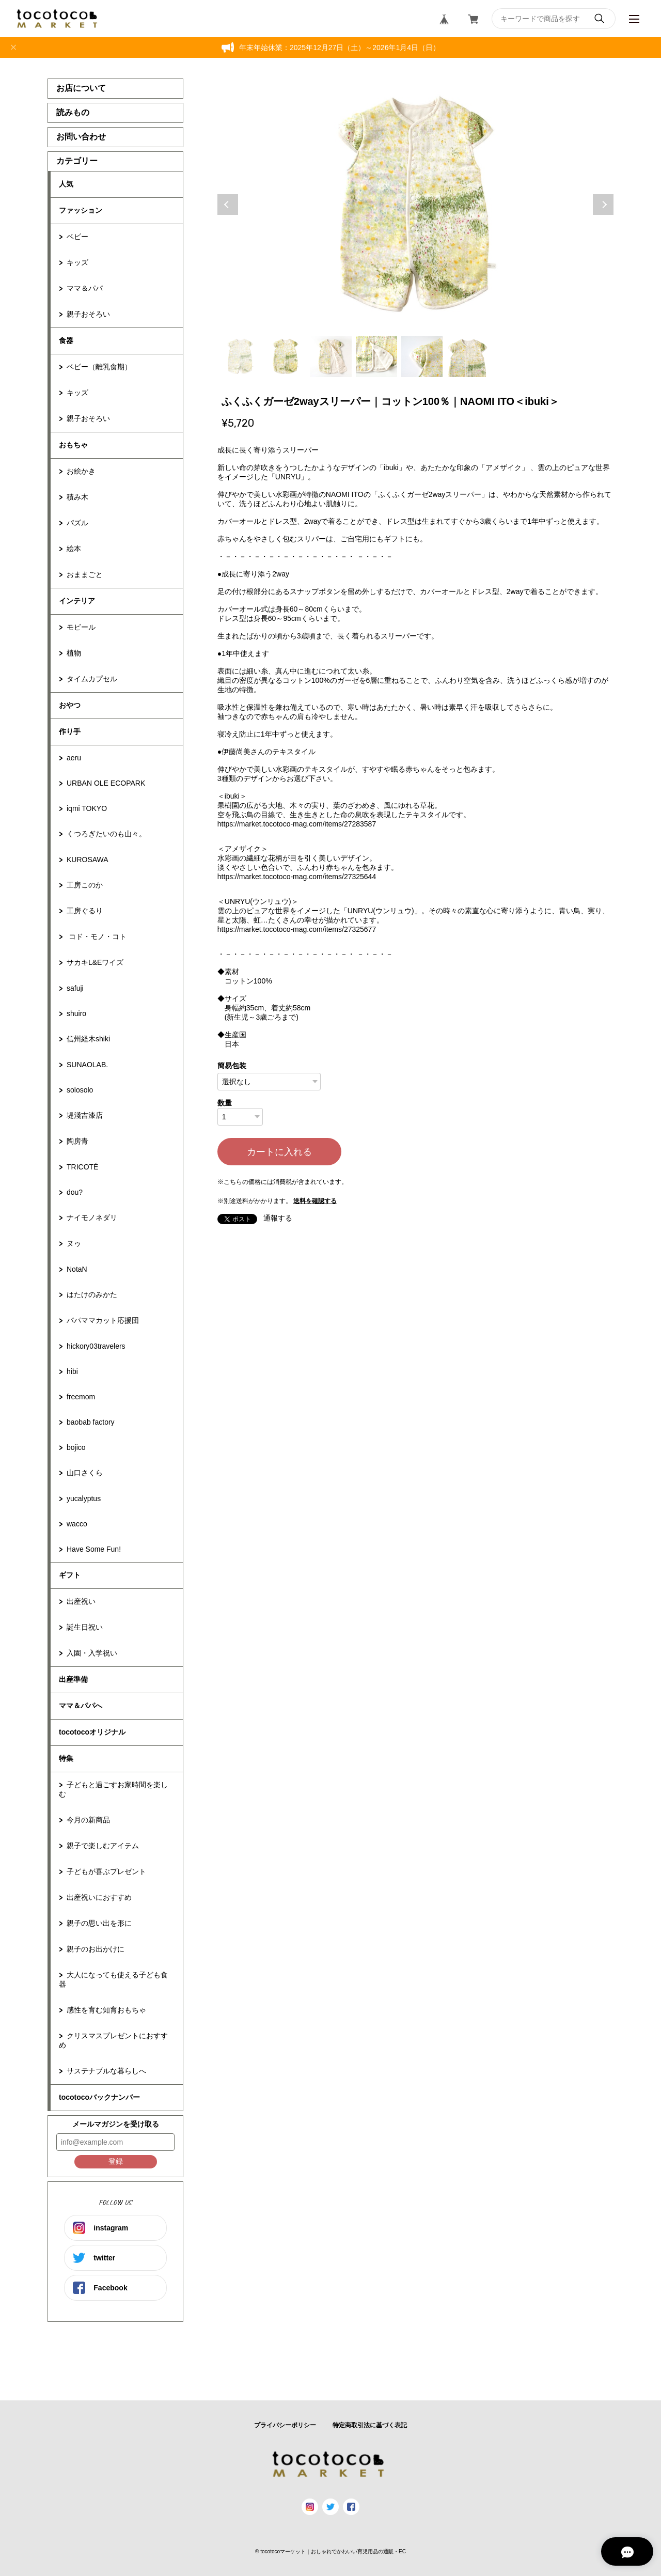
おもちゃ (73, 445)
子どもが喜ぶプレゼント (106, 1871)
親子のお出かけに (95, 1949)
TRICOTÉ (82, 1167)
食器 (66, 340)
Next (603, 204)
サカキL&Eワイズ (95, 962)
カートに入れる (279, 1152)
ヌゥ (74, 1243)
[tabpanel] (415, 205)
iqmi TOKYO (87, 808)
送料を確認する (315, 1201)
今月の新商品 (88, 1820)
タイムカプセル (92, 679)
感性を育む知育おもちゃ (106, 2010)
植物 (74, 653)
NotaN (77, 1269)
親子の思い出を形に (99, 1923)
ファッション (80, 210)
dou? (75, 1192)
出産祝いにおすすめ (99, 1897)
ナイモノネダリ (92, 1217)
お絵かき (81, 471)
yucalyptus (84, 1498)
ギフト (70, 1575)
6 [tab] (467, 356)
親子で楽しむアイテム (103, 1845)
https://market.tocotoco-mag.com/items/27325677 (296, 929)
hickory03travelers (96, 1346)
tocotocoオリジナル (92, 1732)
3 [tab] (331, 356)
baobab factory (91, 1422)
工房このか (85, 885)
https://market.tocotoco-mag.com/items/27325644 (296, 876)
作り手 (70, 731)
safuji (75, 988)
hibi (72, 1371)
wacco (77, 1524)
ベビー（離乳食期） (99, 367)
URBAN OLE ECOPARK (106, 783)
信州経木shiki (88, 1039)
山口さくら (85, 1473)
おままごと (85, 574)
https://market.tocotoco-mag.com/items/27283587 (296, 824)
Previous (227, 204)
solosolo (80, 1090)
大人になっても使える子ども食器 (113, 1979)
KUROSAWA (87, 859)
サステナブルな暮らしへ (106, 2071)
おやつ (70, 705)
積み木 (77, 497)
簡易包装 (231, 1065)
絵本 (74, 548)
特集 (66, 1758)
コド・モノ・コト (97, 936)
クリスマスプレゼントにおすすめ (113, 2040)
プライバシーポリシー (285, 2425)
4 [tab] (376, 356)
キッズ (77, 262)
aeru (74, 758)
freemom (81, 1397)
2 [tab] (285, 356)
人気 (66, 184)
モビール (81, 627)
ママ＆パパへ (80, 1705)
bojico (76, 1447)
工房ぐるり (85, 911)
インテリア (77, 601)
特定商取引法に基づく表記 (370, 2425)
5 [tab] (422, 356)
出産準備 (73, 1679)
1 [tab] (240, 356)
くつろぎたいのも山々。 (106, 834)
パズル (77, 523)
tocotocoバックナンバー (99, 2097)
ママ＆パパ (85, 288)
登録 (115, 2161)
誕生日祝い (85, 1627)
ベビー (77, 236)
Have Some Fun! (94, 1549)
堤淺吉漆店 (85, 1115)
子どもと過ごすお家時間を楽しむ (113, 1789)
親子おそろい (88, 314)
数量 (224, 1103)
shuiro (76, 1013)
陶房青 (77, 1141)
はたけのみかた (92, 1294)
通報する (277, 1218)
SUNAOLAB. (87, 1064)
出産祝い (81, 1601)
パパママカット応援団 (103, 1320)
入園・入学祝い (92, 1653)
